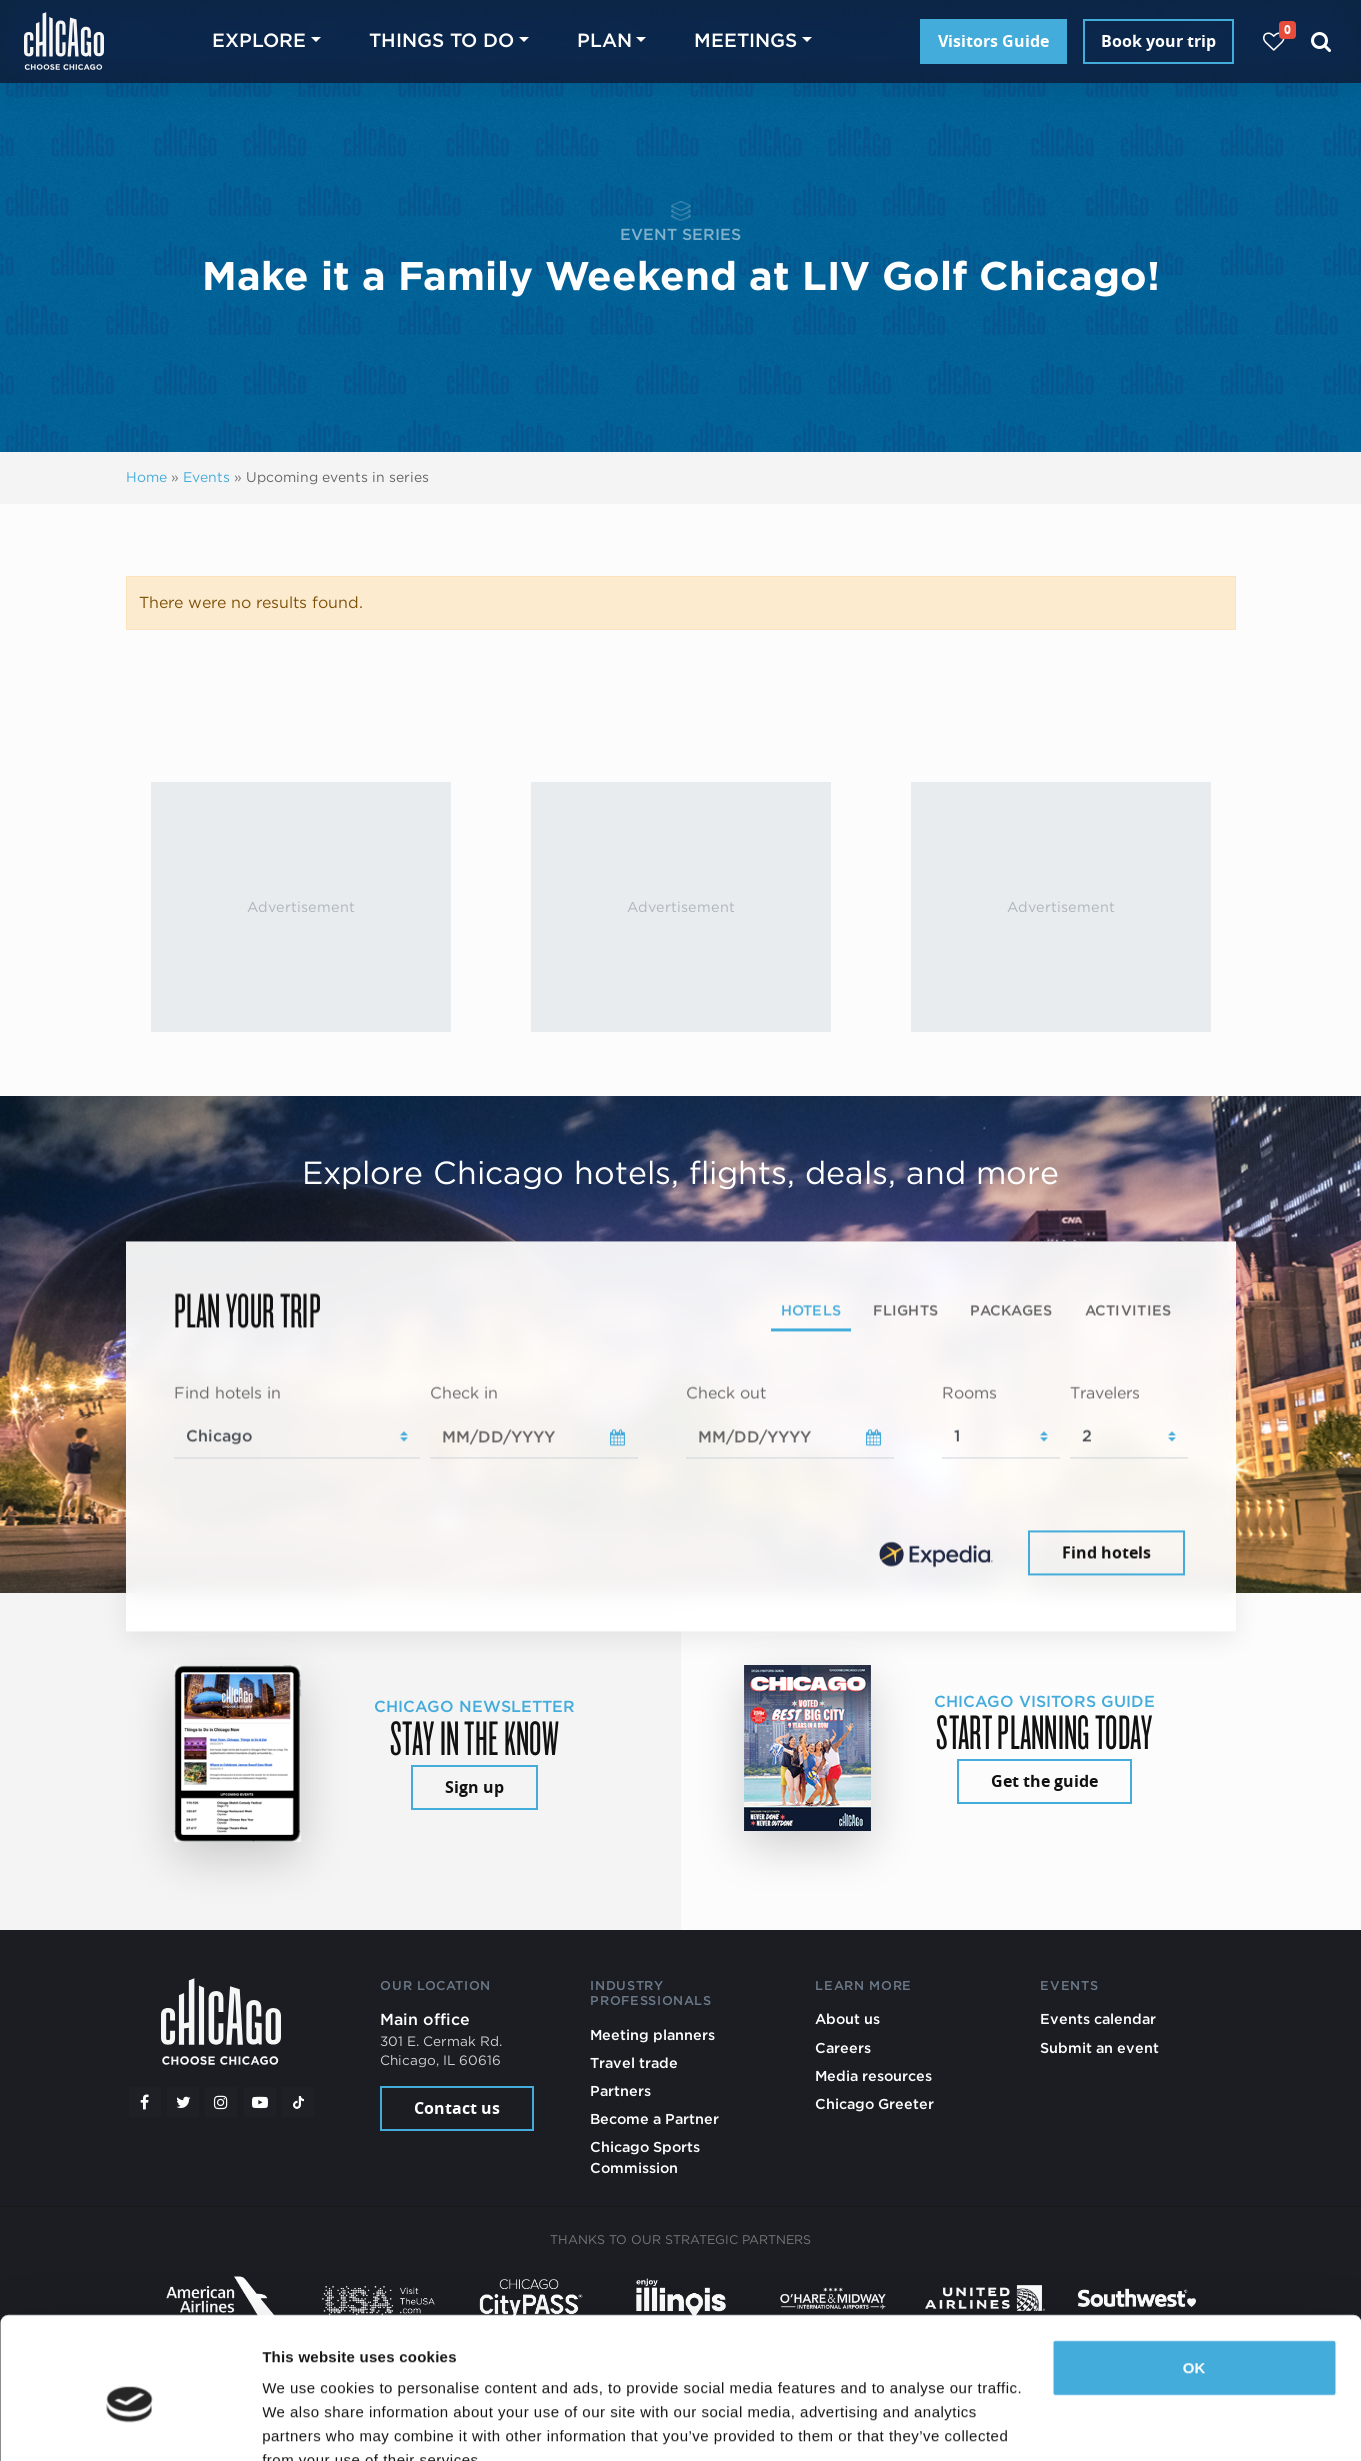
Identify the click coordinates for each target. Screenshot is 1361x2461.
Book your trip (1158, 41)
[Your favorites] (1273, 41)
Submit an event (1099, 2047)
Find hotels (1106, 1553)
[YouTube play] (260, 2102)
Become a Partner (654, 2118)
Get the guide (1044, 1781)
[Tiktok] (298, 2102)
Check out (726, 1392)
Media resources (873, 2075)
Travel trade (634, 2062)
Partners (620, 2090)
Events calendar (1098, 2018)
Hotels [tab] (811, 1309)
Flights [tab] (905, 1309)
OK (1194, 2274)
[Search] (1321, 41)
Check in (464, 1392)
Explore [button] (259, 40)
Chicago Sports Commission (645, 2156)
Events (206, 477)
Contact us (457, 2108)
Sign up (474, 1787)
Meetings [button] (745, 40)
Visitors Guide (993, 41)
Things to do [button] (441, 40)
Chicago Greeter (874, 2103)
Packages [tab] (1011, 1309)
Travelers (1105, 1392)
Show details (308, 2421)
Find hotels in (227, 1392)
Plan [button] (604, 40)
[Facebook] (145, 2102)
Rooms (969, 1392)
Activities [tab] (1128, 1309)
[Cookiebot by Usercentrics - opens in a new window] (129, 2422)
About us (847, 2018)
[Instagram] (221, 2102)
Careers (843, 2047)
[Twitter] (183, 2102)
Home (146, 477)
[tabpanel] (681, 1481)
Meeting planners (652, 2034)
